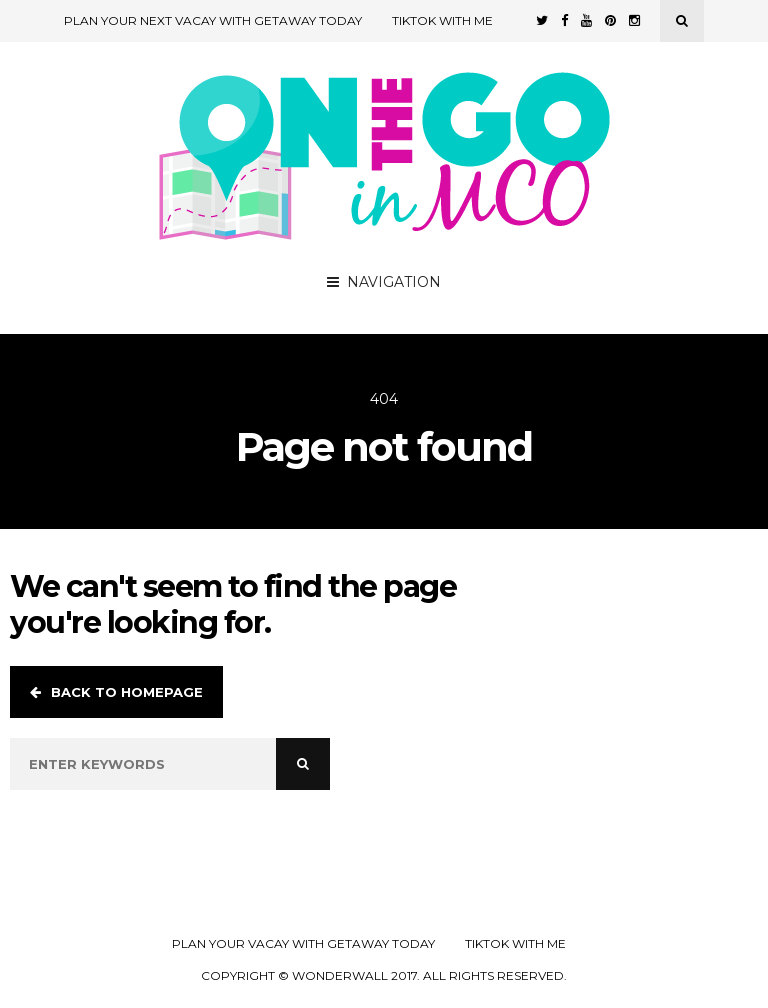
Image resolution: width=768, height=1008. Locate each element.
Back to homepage (116, 692)
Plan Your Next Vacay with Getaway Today (213, 20)
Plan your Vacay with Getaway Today (303, 944)
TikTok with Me (442, 20)
